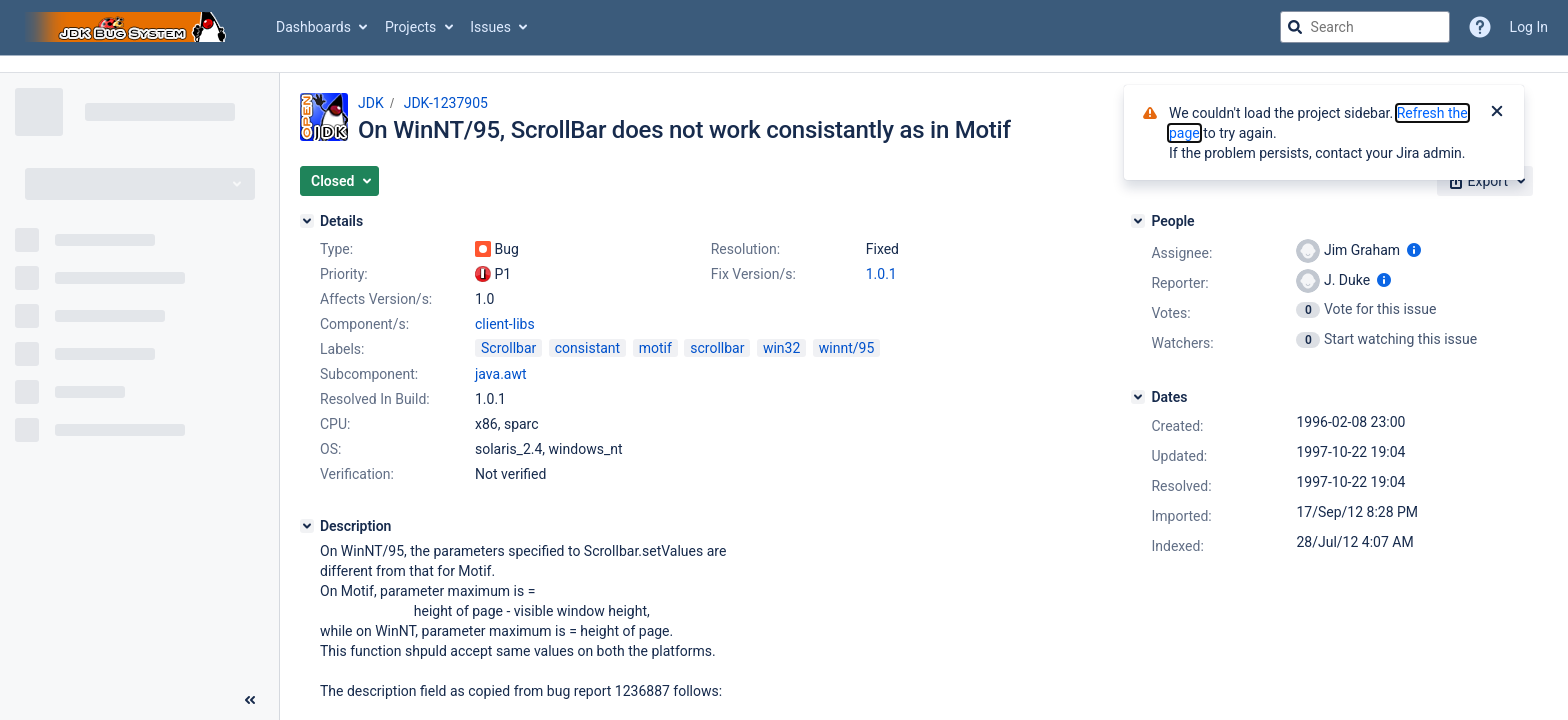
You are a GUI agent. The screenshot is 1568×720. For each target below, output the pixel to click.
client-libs (505, 324)
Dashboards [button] (313, 27)
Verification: (357, 474)
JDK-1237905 (446, 103)
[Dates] (1138, 397)
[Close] (1497, 113)
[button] (339, 181)
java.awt (501, 374)
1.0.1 (881, 274)
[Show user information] (1414, 250)
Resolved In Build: (375, 399)
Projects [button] (410, 27)
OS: (330, 449)
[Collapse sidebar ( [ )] (250, 700)
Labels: (342, 349)
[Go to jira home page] (128, 27)
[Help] (1480, 27)
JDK (371, 103)
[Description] (307, 526)
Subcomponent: (369, 374)
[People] (1138, 221)
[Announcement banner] (784, 64)
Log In (1529, 27)
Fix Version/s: (753, 274)
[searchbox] (1365, 27)
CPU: (335, 424)
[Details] (307, 221)
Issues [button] (490, 27)
